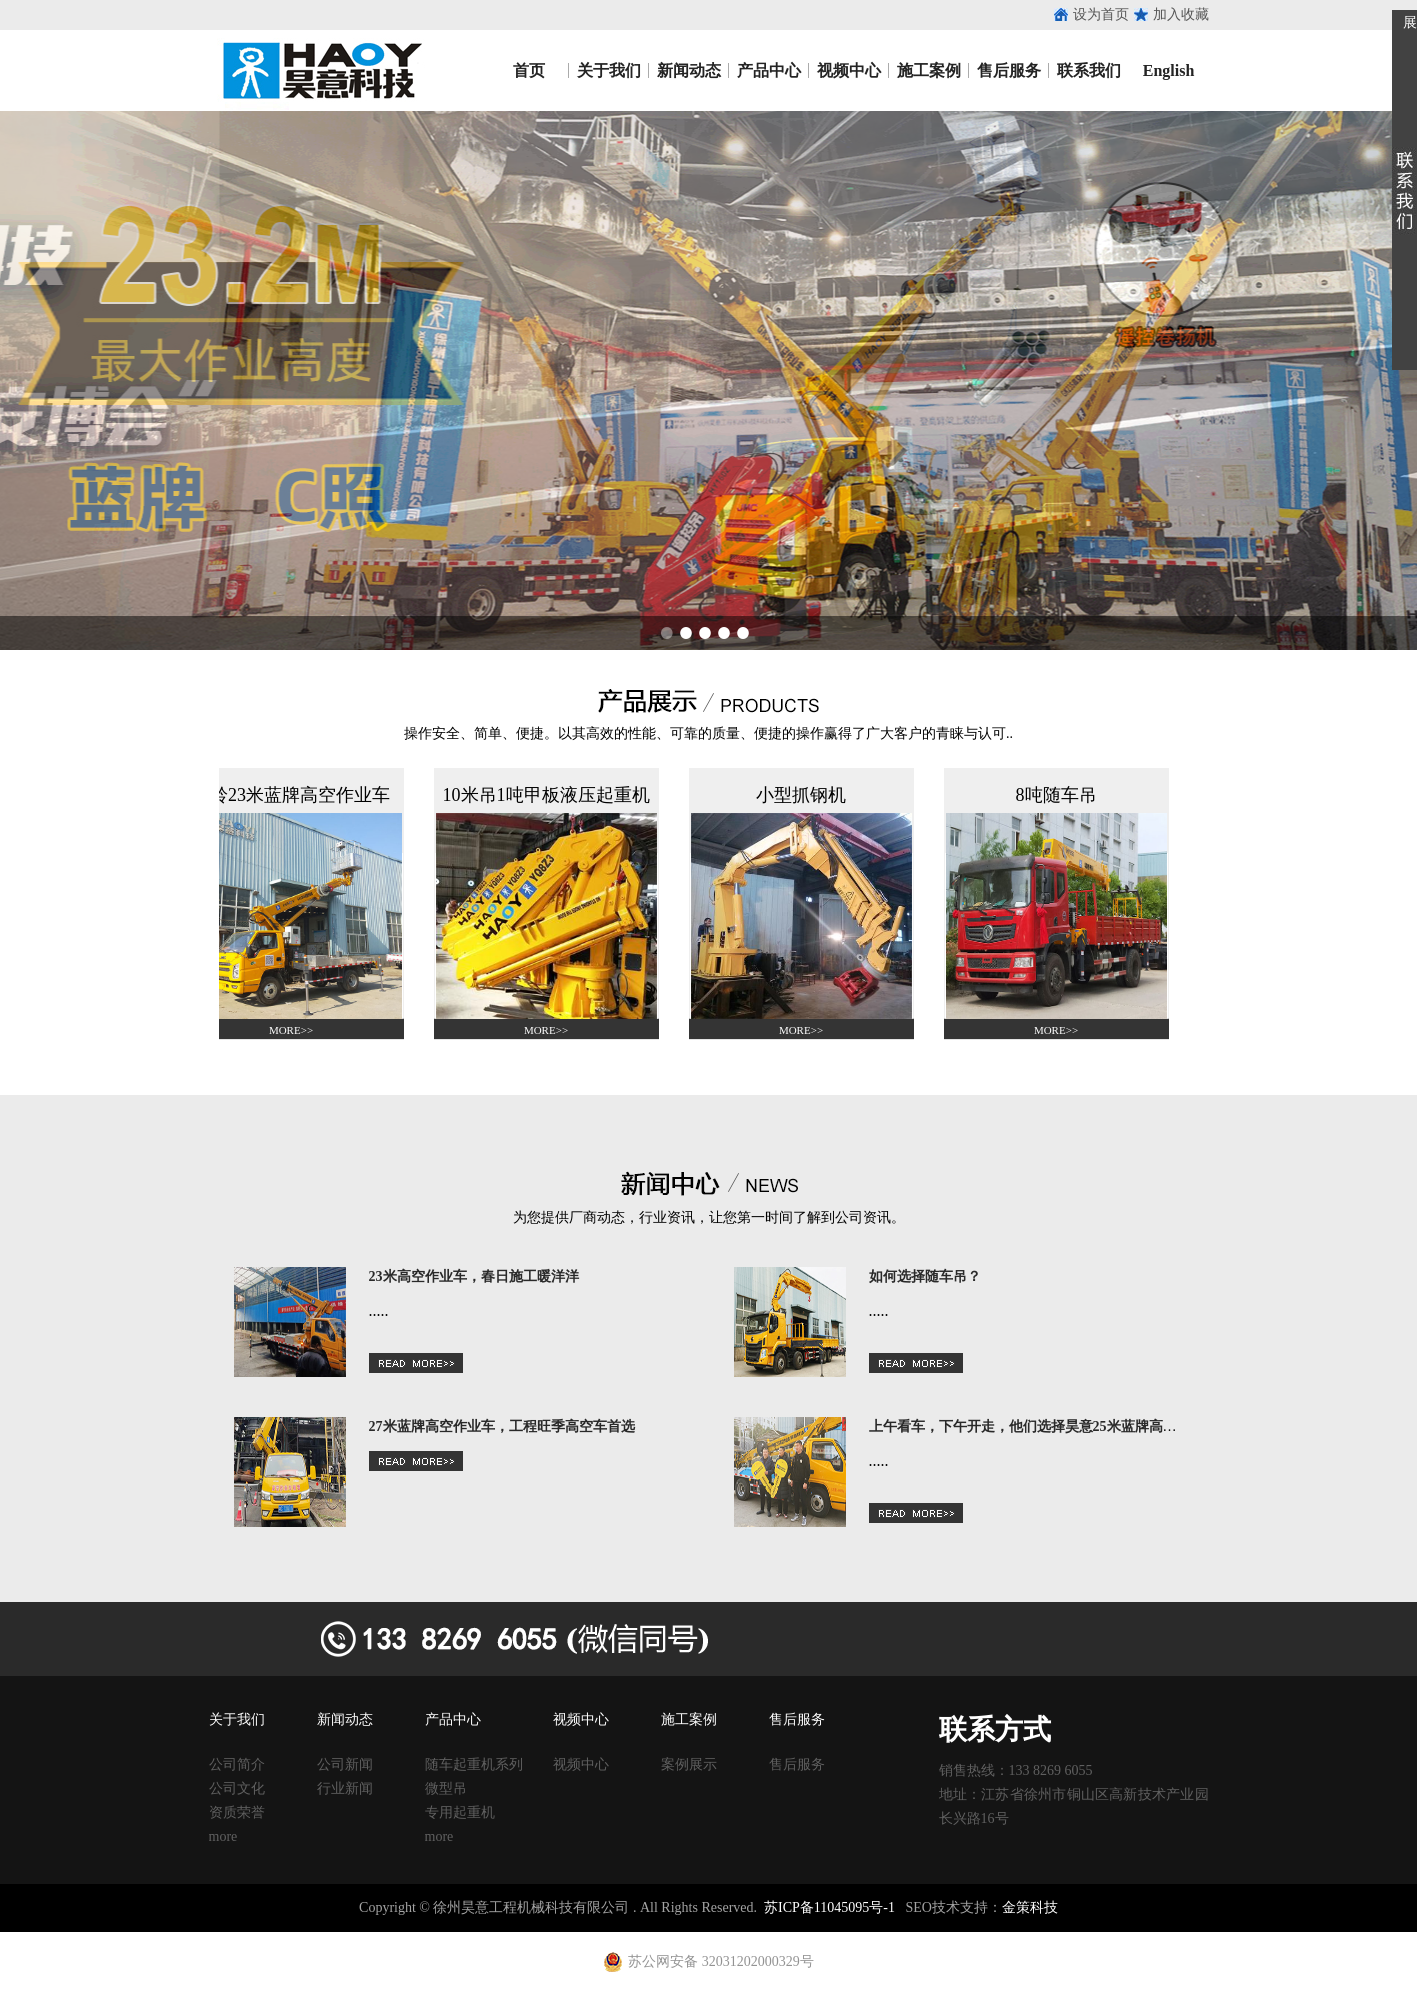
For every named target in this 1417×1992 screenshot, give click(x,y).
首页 (529, 70)
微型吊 (446, 1788)
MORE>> (296, 1030)
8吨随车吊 (1061, 795)
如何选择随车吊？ (925, 1276)
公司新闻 (345, 1764)
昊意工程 (319, 70)
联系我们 (1089, 70)
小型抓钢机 (806, 795)
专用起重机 (460, 1812)
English (1169, 70)
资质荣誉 (237, 1812)
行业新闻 (345, 1788)
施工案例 (929, 70)
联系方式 (995, 1729)
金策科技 (1030, 1907)
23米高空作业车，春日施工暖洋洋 (474, 1276)
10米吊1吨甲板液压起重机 (551, 795)
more (223, 1836)
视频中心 (849, 70)
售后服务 (1009, 70)
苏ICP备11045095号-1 (829, 1907)
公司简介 (237, 1764)
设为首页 (1101, 14)
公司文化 (237, 1788)
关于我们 (609, 70)
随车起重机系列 (474, 1764)
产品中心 (769, 70)
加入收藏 (1181, 14)
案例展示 (689, 1764)
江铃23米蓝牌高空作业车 (296, 795)
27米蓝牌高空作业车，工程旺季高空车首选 (502, 1426)
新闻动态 (689, 70)
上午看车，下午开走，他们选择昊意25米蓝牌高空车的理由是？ (1065, 1426)
